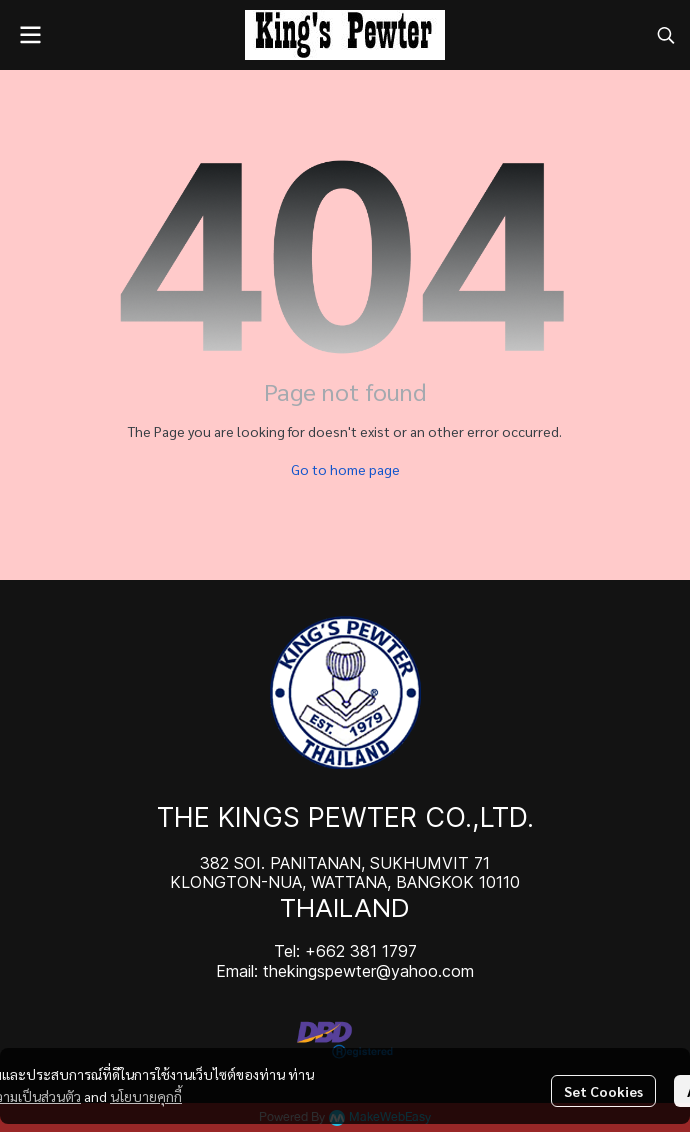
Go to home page (345, 469)
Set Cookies (603, 1091)
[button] (666, 35)
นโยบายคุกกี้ (146, 1096)
